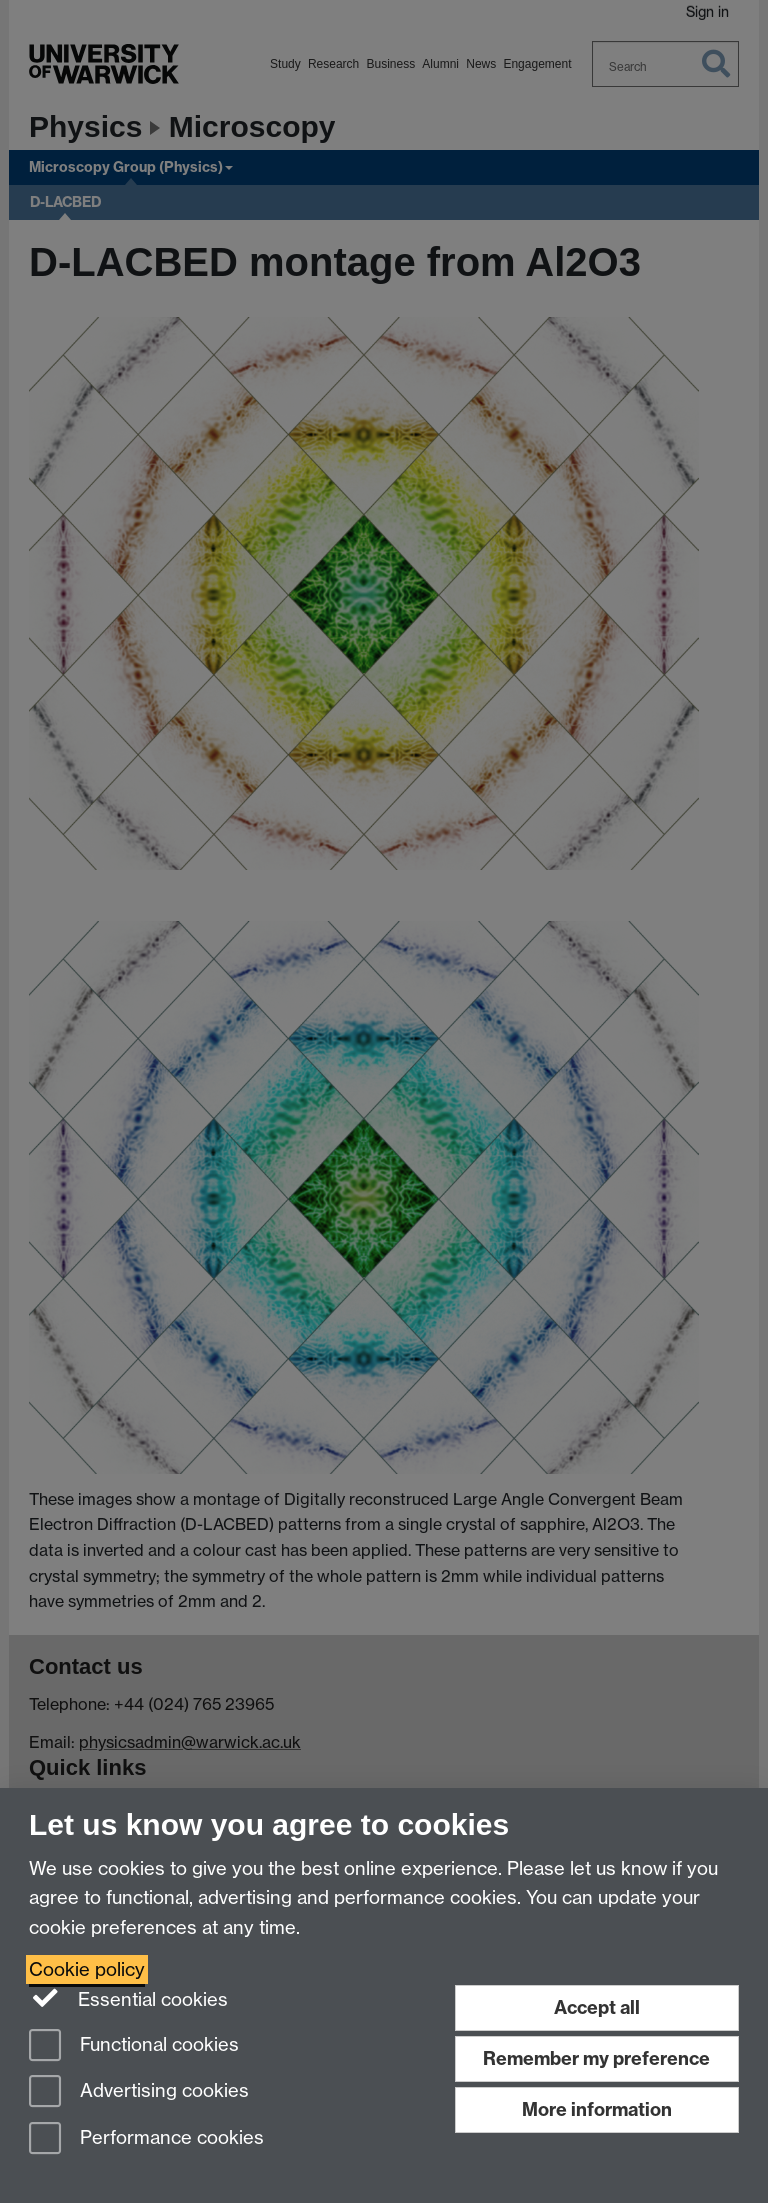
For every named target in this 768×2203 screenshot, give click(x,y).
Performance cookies (146, 2139)
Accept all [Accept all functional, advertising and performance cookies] (597, 2007)
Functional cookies (134, 2046)
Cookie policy (87, 1969)
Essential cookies (128, 1998)
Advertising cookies (139, 2092)
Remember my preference (596, 2058)
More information (597, 2109)
